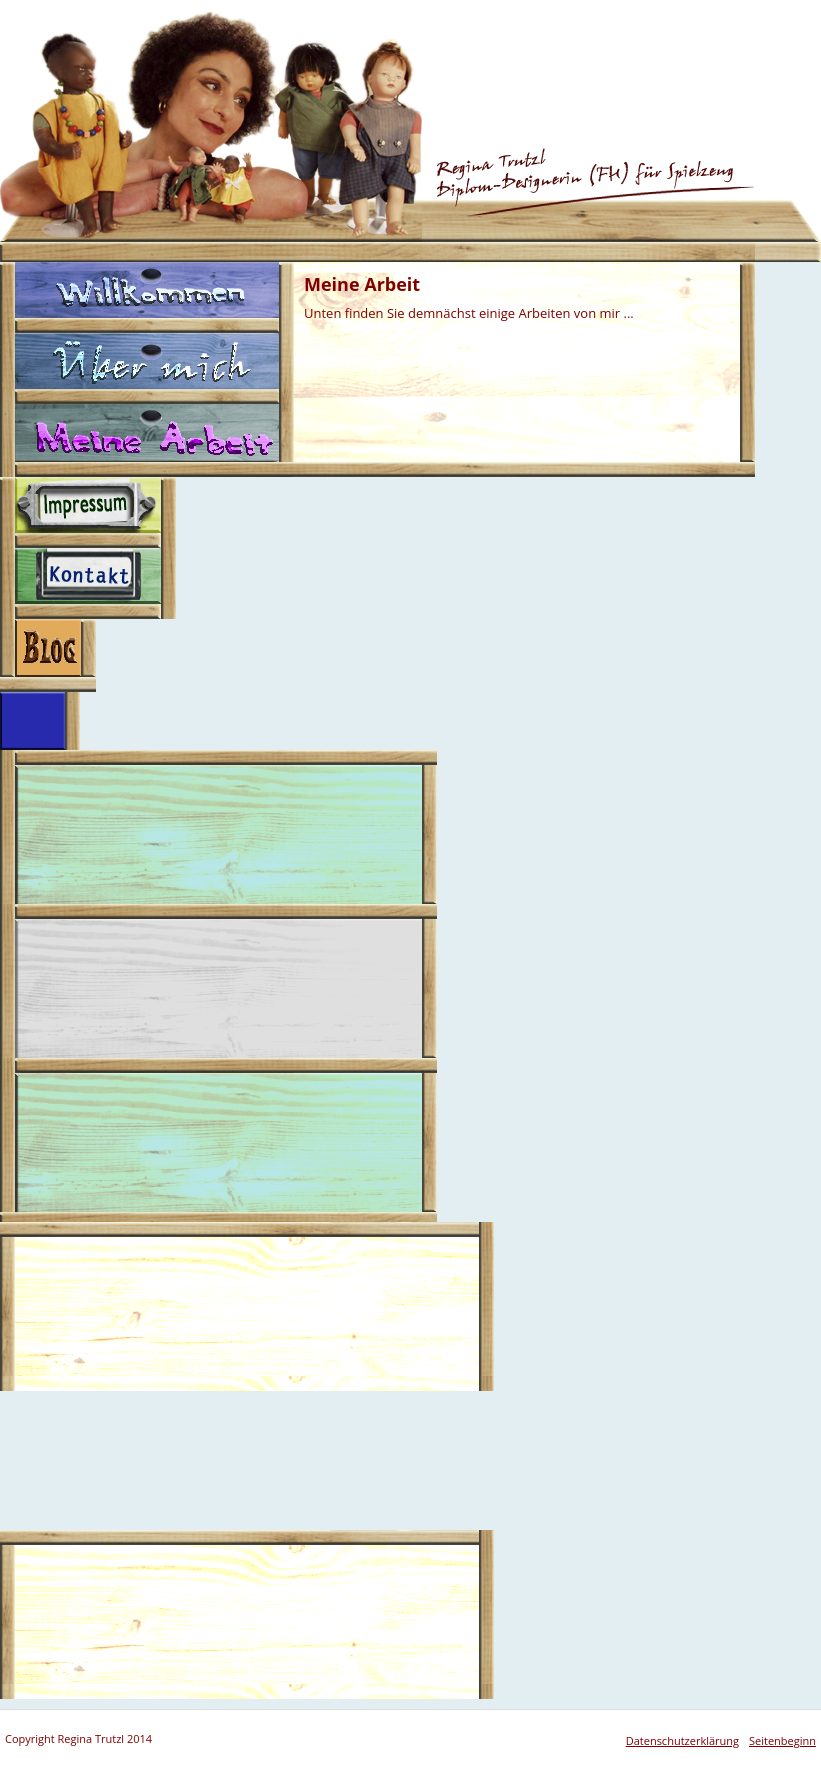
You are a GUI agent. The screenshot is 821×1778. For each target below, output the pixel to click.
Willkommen (147, 297)
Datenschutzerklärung (682, 1740)
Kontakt (88, 583)
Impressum (88, 512)
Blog (48, 655)
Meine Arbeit (147, 440)
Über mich (147, 368)
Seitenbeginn (782, 1740)
